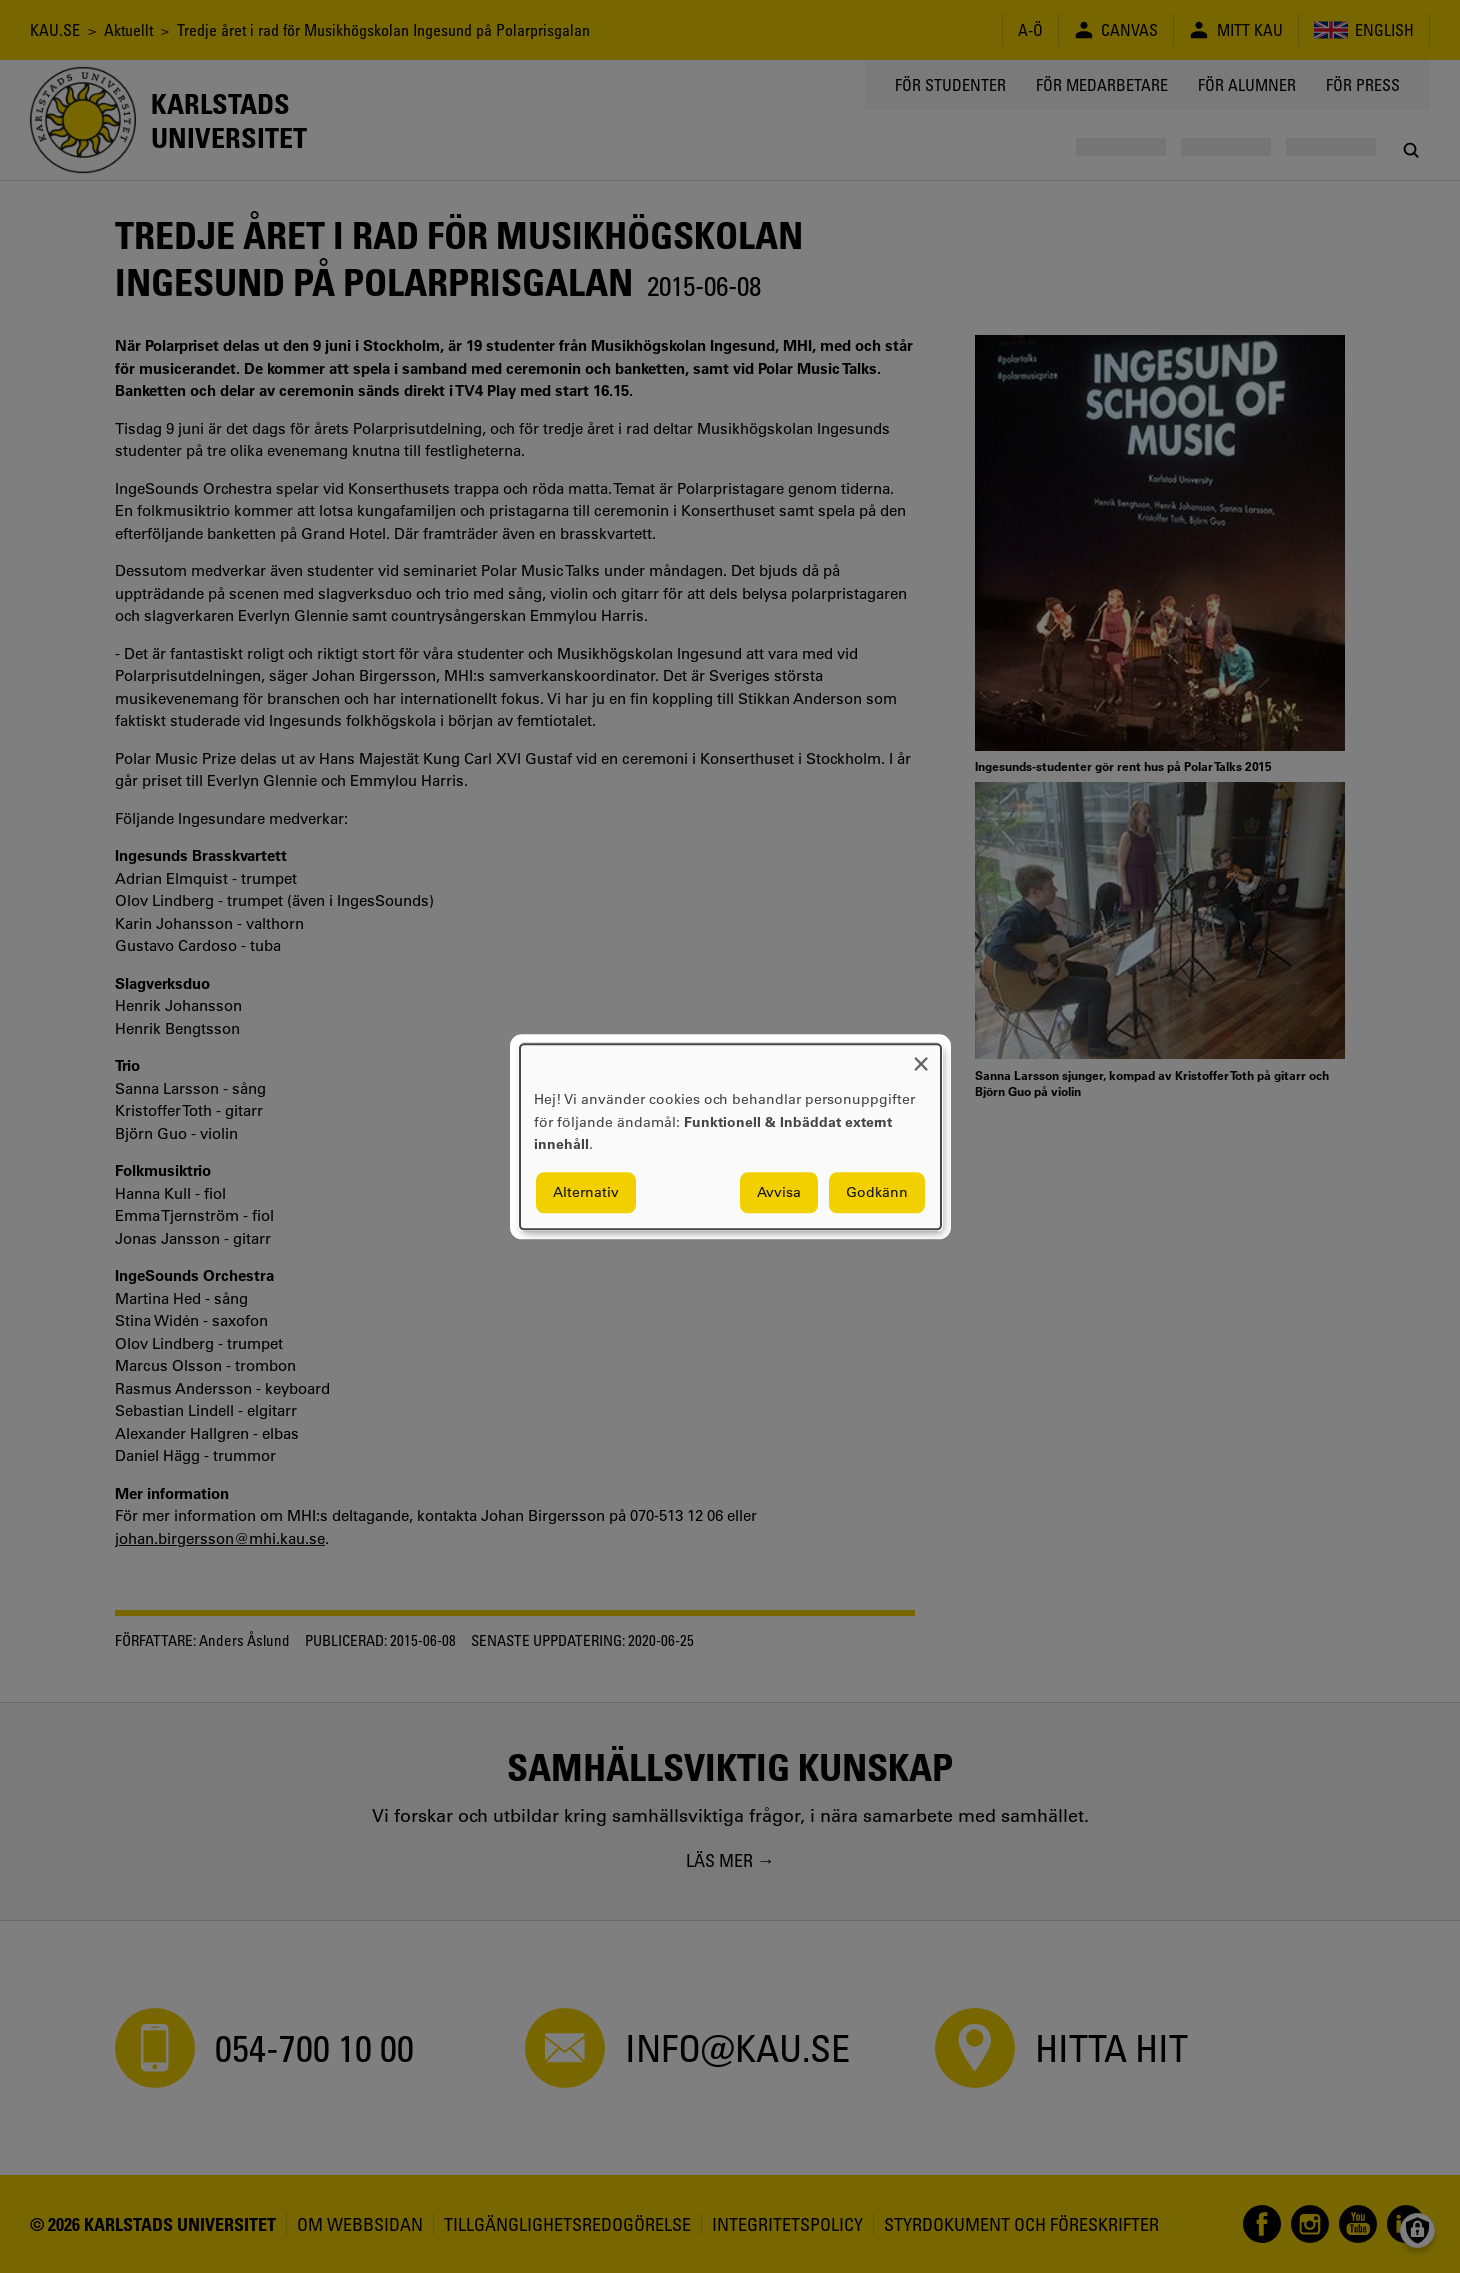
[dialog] (730, 1136)
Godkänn (877, 1192)
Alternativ (586, 1192)
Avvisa (779, 1192)
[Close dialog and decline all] (921, 1056)
